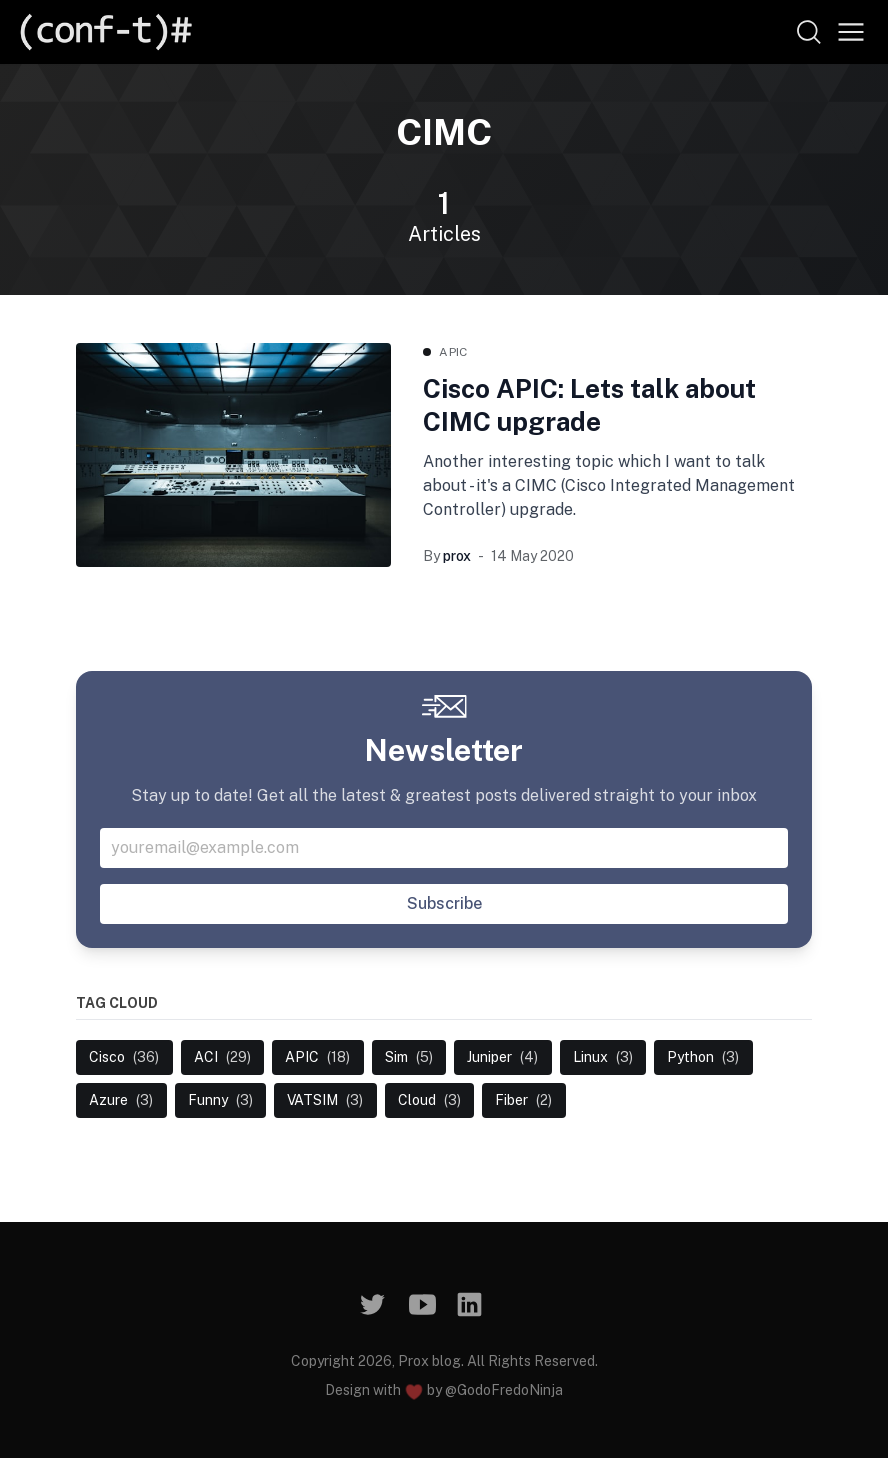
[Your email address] (444, 848)
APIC (453, 352)
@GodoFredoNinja (504, 1390)
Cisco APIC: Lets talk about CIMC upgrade (589, 405)
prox (457, 556)
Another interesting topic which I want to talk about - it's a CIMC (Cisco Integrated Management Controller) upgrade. (609, 485)
